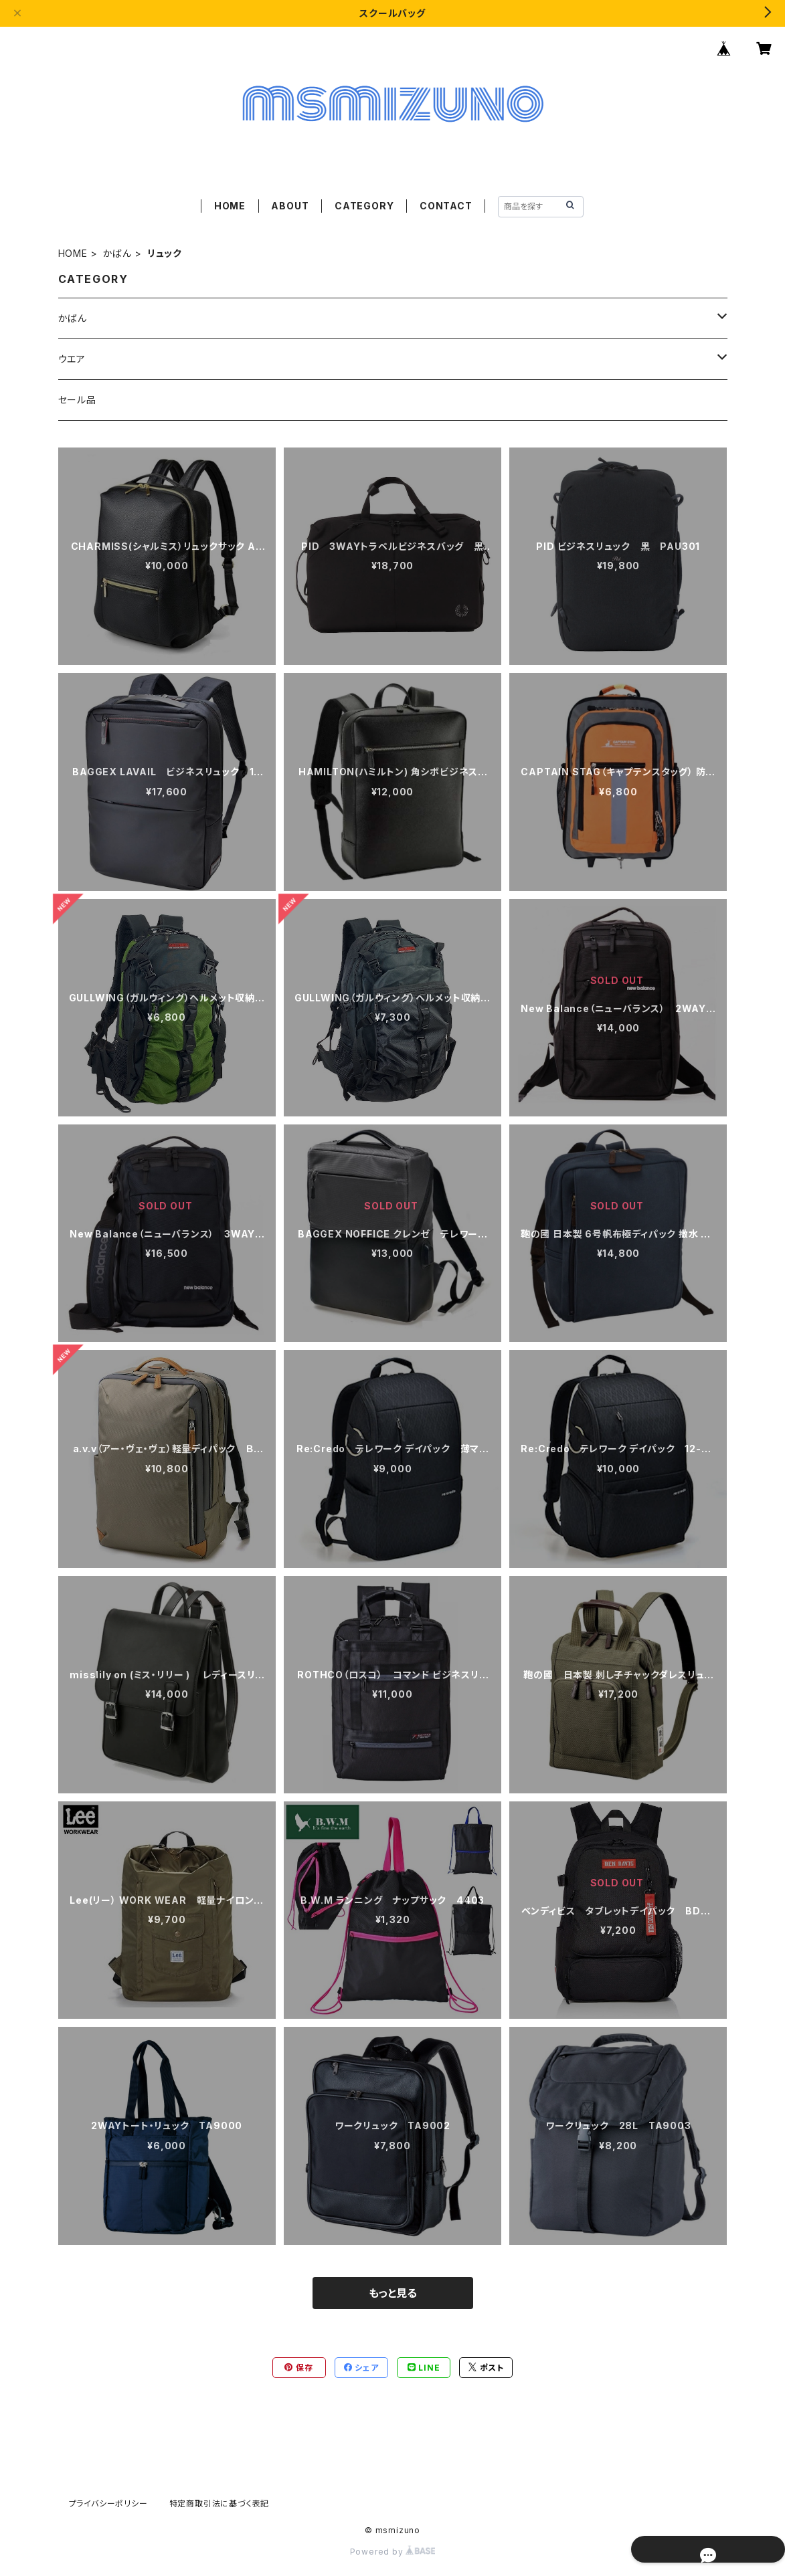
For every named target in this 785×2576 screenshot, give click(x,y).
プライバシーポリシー (108, 2503)
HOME (230, 205)
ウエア (72, 359)
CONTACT (446, 205)
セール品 (77, 399)
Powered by (393, 2552)
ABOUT (290, 205)
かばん (117, 253)
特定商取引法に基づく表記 (219, 2503)
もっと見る (393, 2293)
